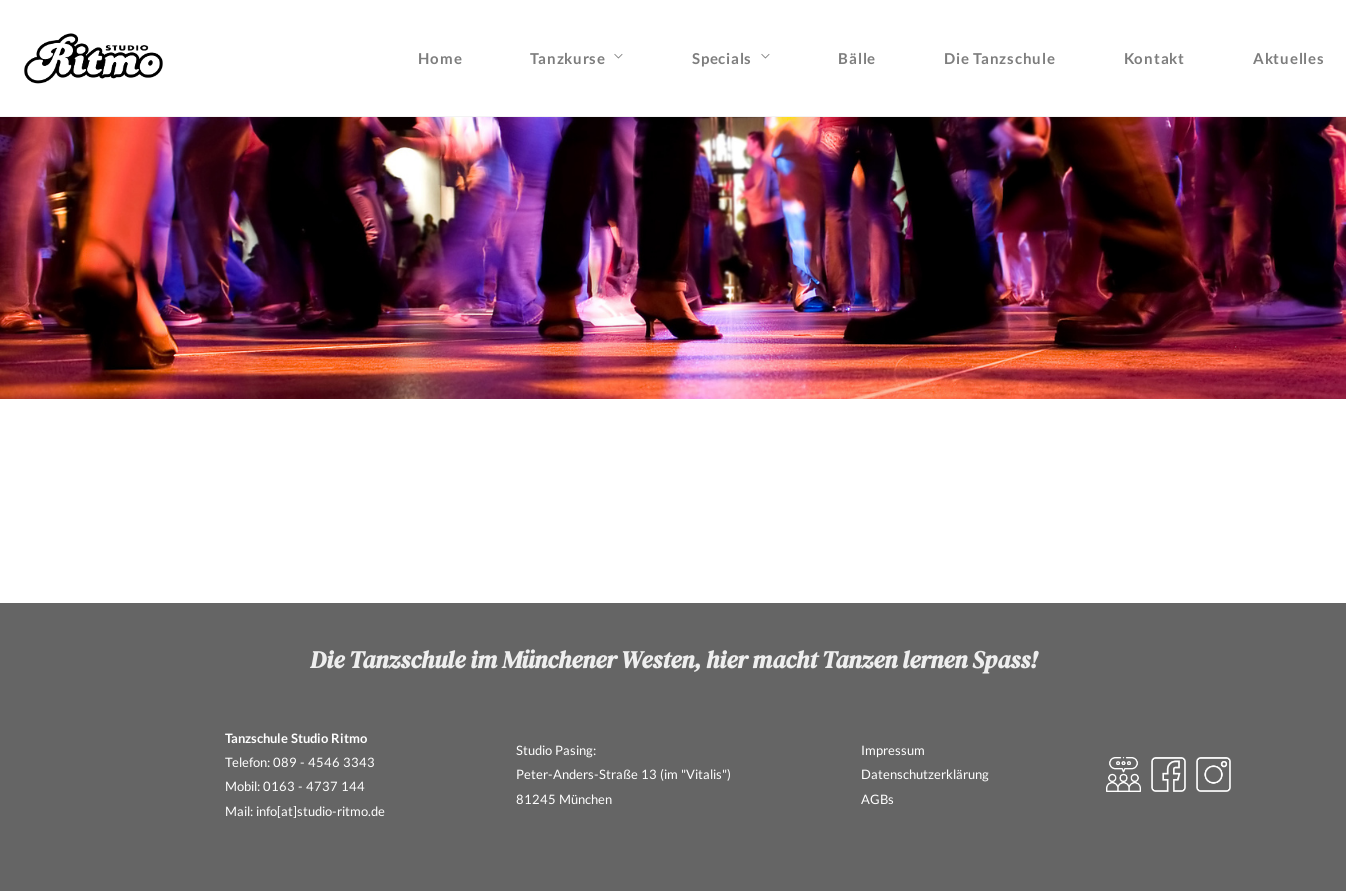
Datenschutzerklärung (925, 774)
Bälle (857, 58)
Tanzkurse (568, 58)
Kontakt (1154, 58)
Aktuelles (1289, 58)
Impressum (893, 750)
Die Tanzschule (999, 58)
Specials (722, 58)
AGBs (877, 799)
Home (440, 58)
